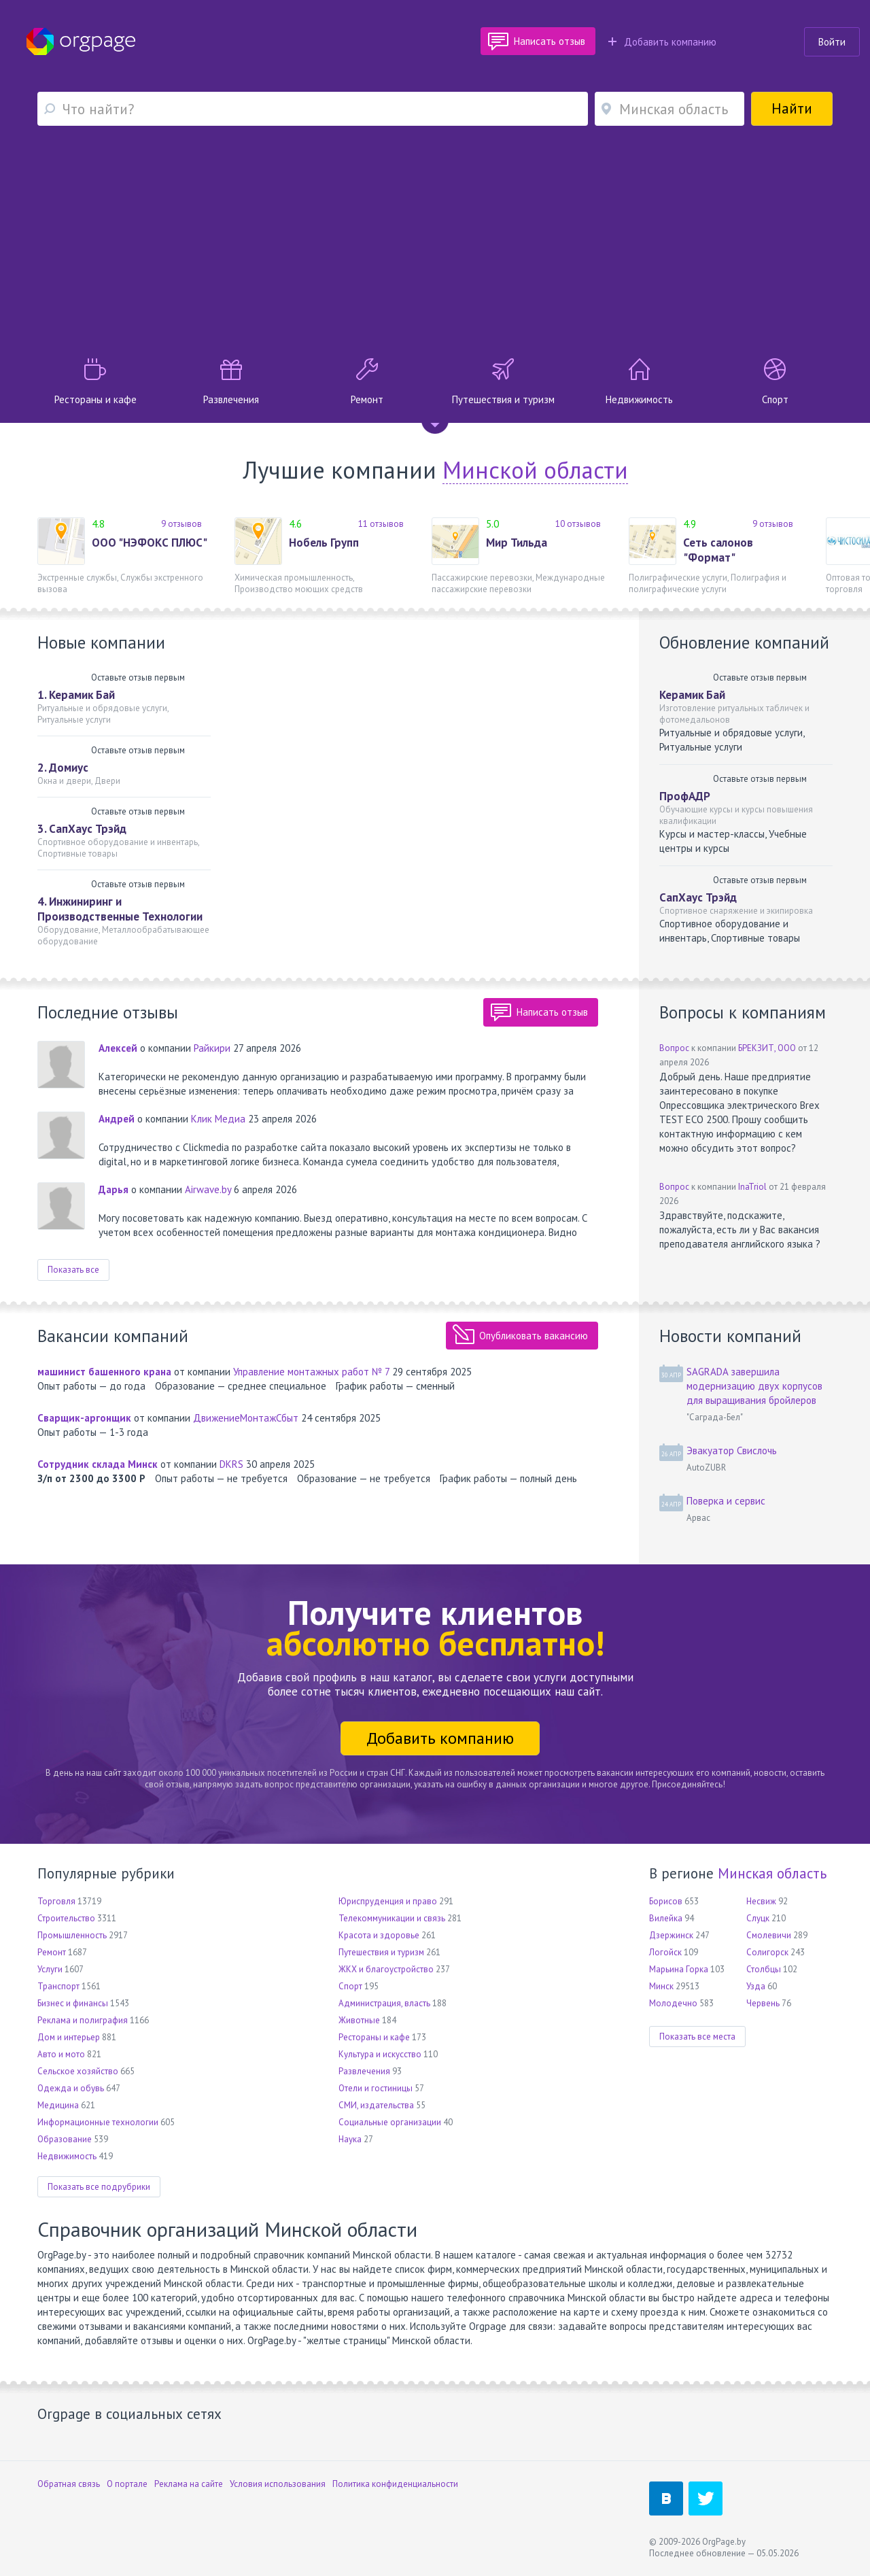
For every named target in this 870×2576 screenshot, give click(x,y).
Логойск (665, 1952)
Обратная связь (68, 2484)
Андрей (117, 1118)
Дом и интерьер (68, 2037)
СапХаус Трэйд (698, 897)
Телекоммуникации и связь (391, 1918)
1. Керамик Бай (76, 694)
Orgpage (81, 41)
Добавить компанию (662, 41)
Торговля (56, 1901)
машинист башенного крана (104, 1371)
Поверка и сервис (725, 1500)
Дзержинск (671, 1935)
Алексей (118, 1048)
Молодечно (673, 2003)
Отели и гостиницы (375, 2088)
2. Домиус (62, 767)
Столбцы (763, 1969)
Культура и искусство (379, 2054)
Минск (661, 1986)
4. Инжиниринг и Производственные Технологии (120, 909)
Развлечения (364, 2071)
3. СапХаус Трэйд (81, 828)
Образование (64, 2139)
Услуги (50, 1969)
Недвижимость (67, 2156)
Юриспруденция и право (387, 1901)
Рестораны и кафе (374, 2037)
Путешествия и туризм (381, 1952)
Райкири (212, 1048)
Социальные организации (389, 2122)
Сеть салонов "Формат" (718, 550)
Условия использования (278, 2484)
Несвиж (761, 1901)
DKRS (231, 1464)
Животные (359, 2020)
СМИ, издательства (376, 2105)
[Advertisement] (435, 242)
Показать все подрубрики (99, 2187)
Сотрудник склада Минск (97, 1464)
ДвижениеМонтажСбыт (245, 1417)
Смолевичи (768, 1935)
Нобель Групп (324, 542)
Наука (350, 2139)
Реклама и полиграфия (82, 2020)
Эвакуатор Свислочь (731, 1450)
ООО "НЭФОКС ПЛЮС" (149, 542)
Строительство (66, 1918)
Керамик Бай (692, 694)
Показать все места (697, 2036)
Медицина (58, 2105)
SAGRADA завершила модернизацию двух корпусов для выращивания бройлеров (754, 1386)
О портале (127, 2484)
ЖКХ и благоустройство (386, 1969)
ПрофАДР (684, 796)
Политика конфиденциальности (395, 2484)
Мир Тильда (516, 542)
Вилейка (665, 1918)
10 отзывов (578, 524)
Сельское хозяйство (77, 2071)
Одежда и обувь (70, 2088)
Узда (755, 1986)
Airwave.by (208, 1189)
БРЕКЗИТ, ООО (767, 1048)
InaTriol (752, 1186)
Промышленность (72, 1935)
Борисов (665, 1901)
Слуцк (757, 1918)
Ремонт (51, 1952)
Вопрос (674, 1048)
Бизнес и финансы (72, 2003)
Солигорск (767, 1952)
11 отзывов (381, 524)
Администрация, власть (384, 2003)
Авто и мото (61, 2054)
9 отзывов (181, 524)
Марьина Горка (678, 1969)
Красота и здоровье (378, 1935)
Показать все (73, 1269)
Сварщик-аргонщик (84, 1417)
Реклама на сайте (188, 2484)
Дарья (113, 1189)
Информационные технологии (97, 2122)
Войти (832, 41)
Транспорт (58, 1986)
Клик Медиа (218, 1118)
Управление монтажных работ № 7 (311, 1371)
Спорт (350, 1986)
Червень (763, 2003)
